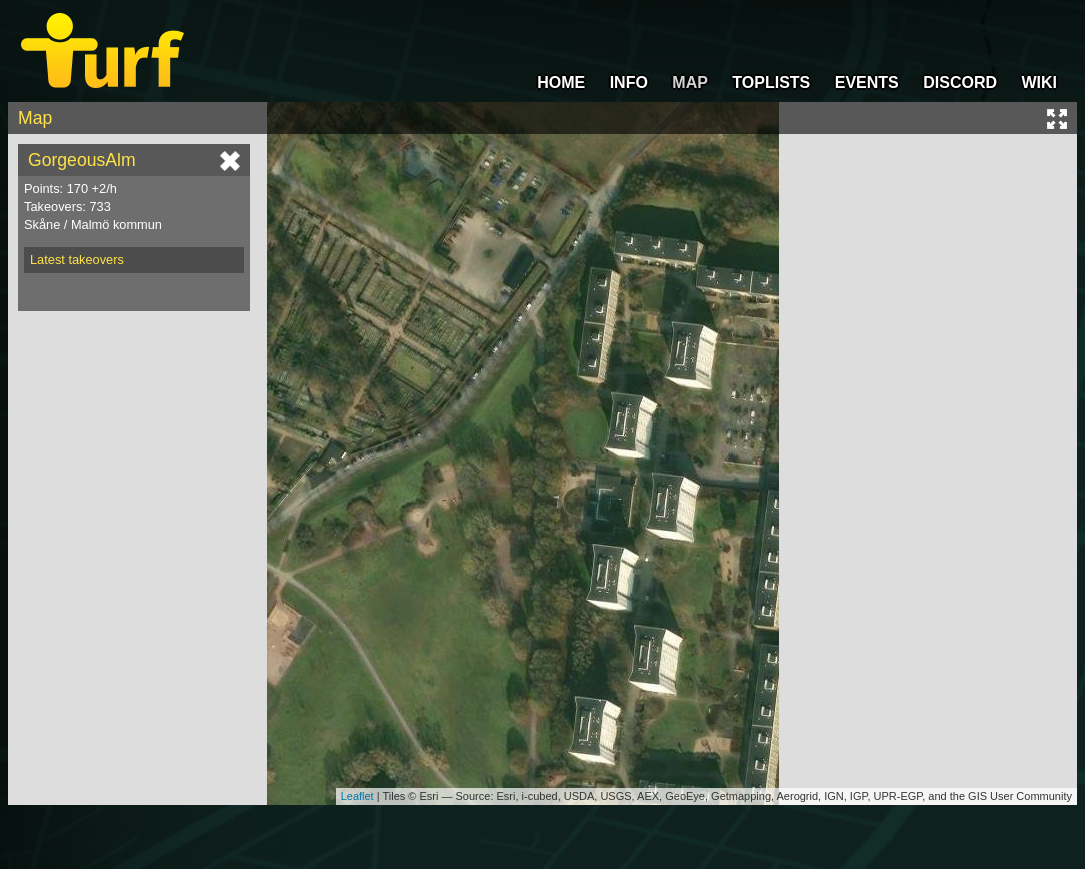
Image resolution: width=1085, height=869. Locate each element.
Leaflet (357, 796)
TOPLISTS (771, 82)
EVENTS (867, 82)
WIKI (1039, 82)
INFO (629, 82)
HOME (561, 82)
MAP (690, 82)
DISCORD (960, 82)
